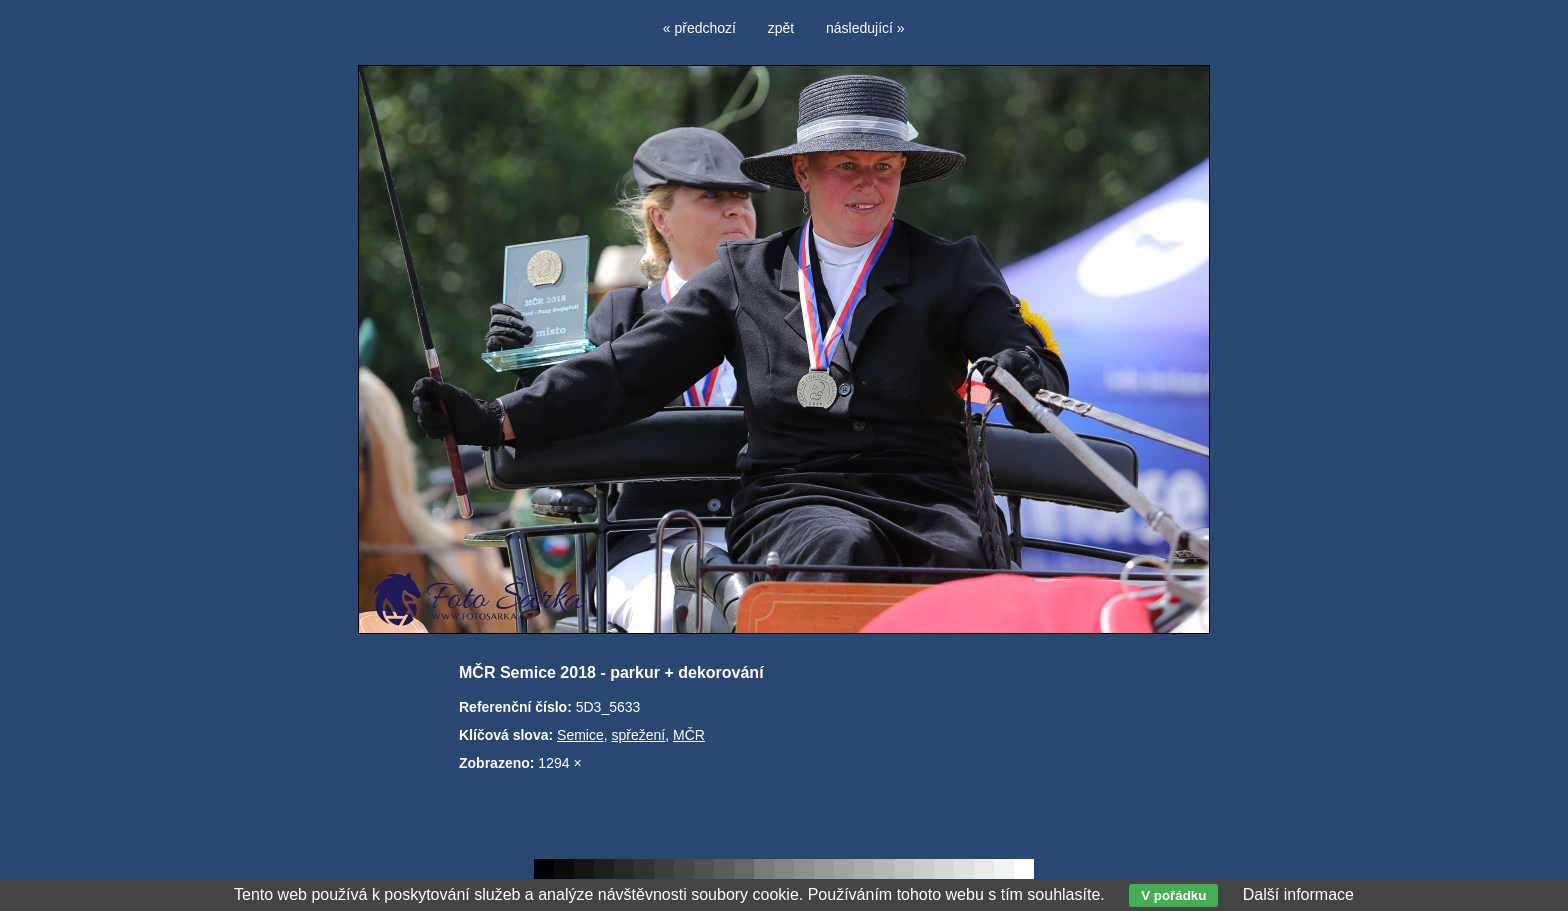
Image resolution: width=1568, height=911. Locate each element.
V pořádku (1173, 895)
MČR (689, 735)
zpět (781, 28)
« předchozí (699, 28)
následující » (865, 28)
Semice (580, 735)
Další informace (1298, 894)
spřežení (639, 735)
